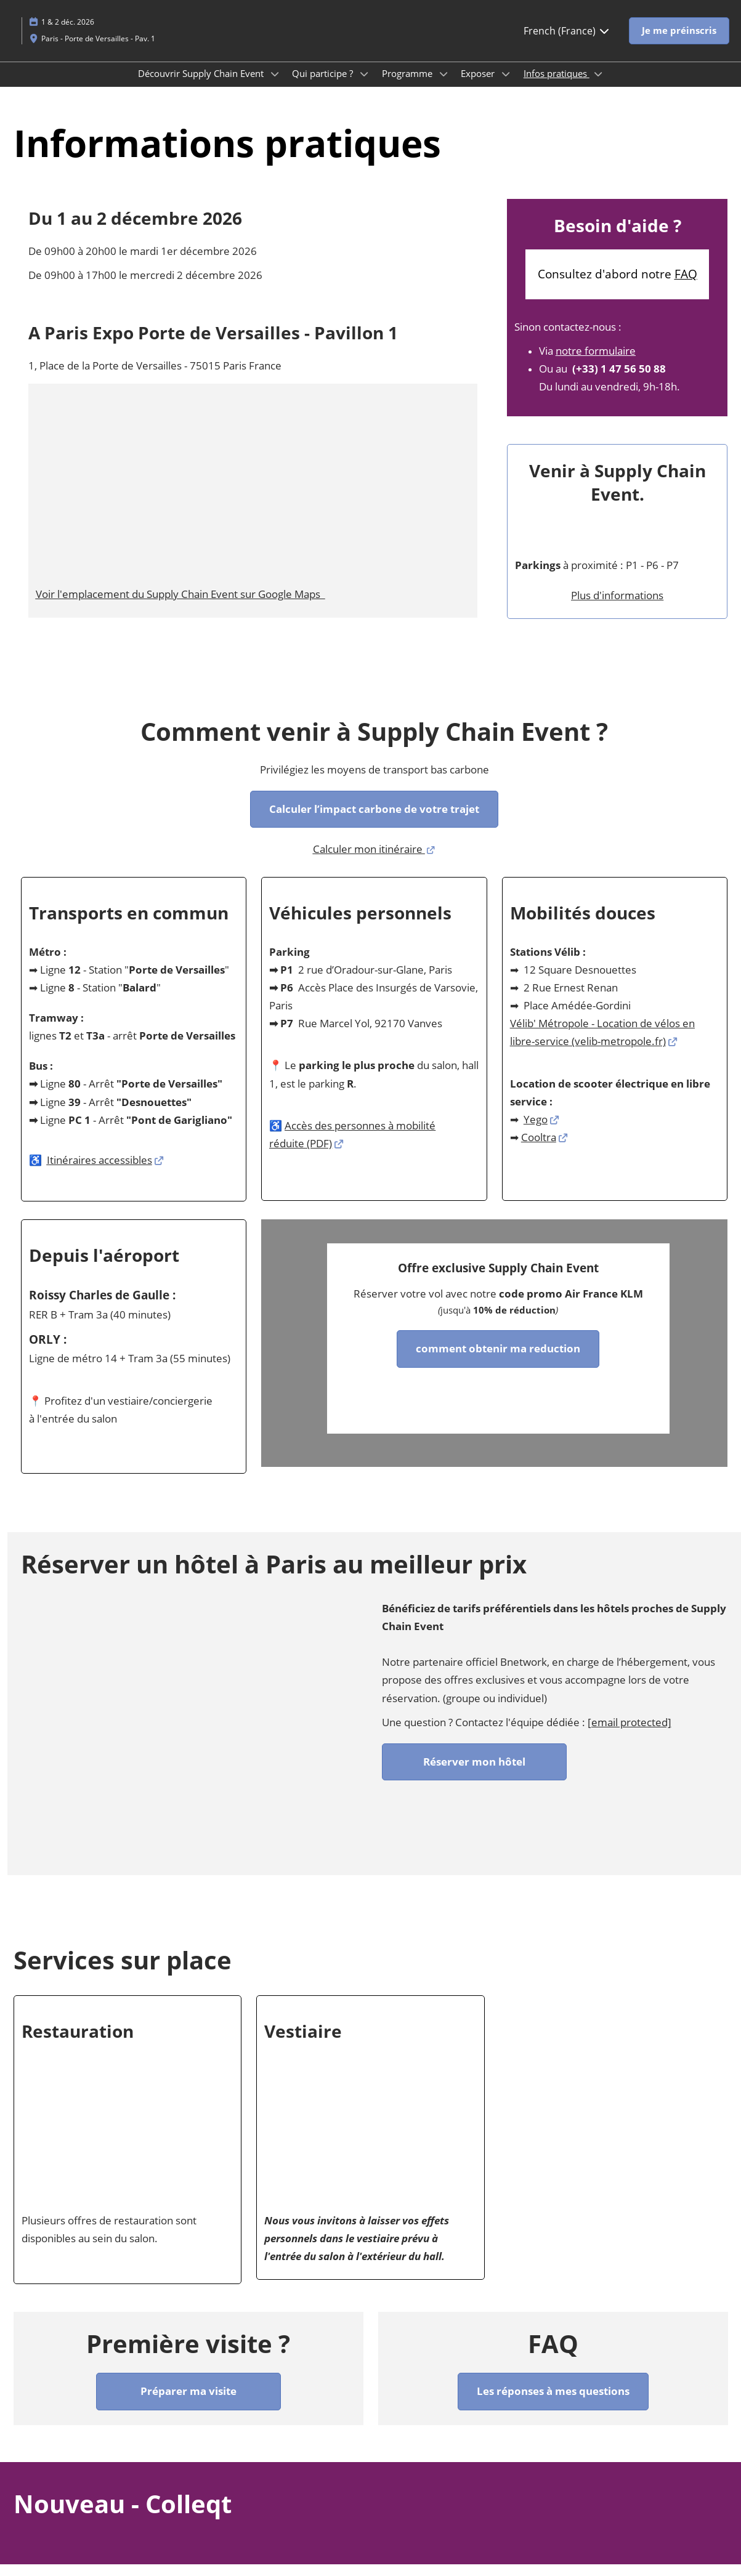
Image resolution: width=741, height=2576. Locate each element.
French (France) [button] (567, 42)
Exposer (479, 85)
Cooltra (538, 1149)
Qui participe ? (323, 85)
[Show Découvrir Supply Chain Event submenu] (274, 85)
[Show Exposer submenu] (505, 85)
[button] (679, 42)
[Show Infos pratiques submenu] (598, 85)
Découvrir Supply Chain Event (202, 85)
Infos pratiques (556, 85)
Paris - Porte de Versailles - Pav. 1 (98, 50)
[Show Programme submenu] (443, 85)
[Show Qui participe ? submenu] (364, 85)
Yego (536, 1131)
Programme (408, 85)
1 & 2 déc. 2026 (67, 33)
